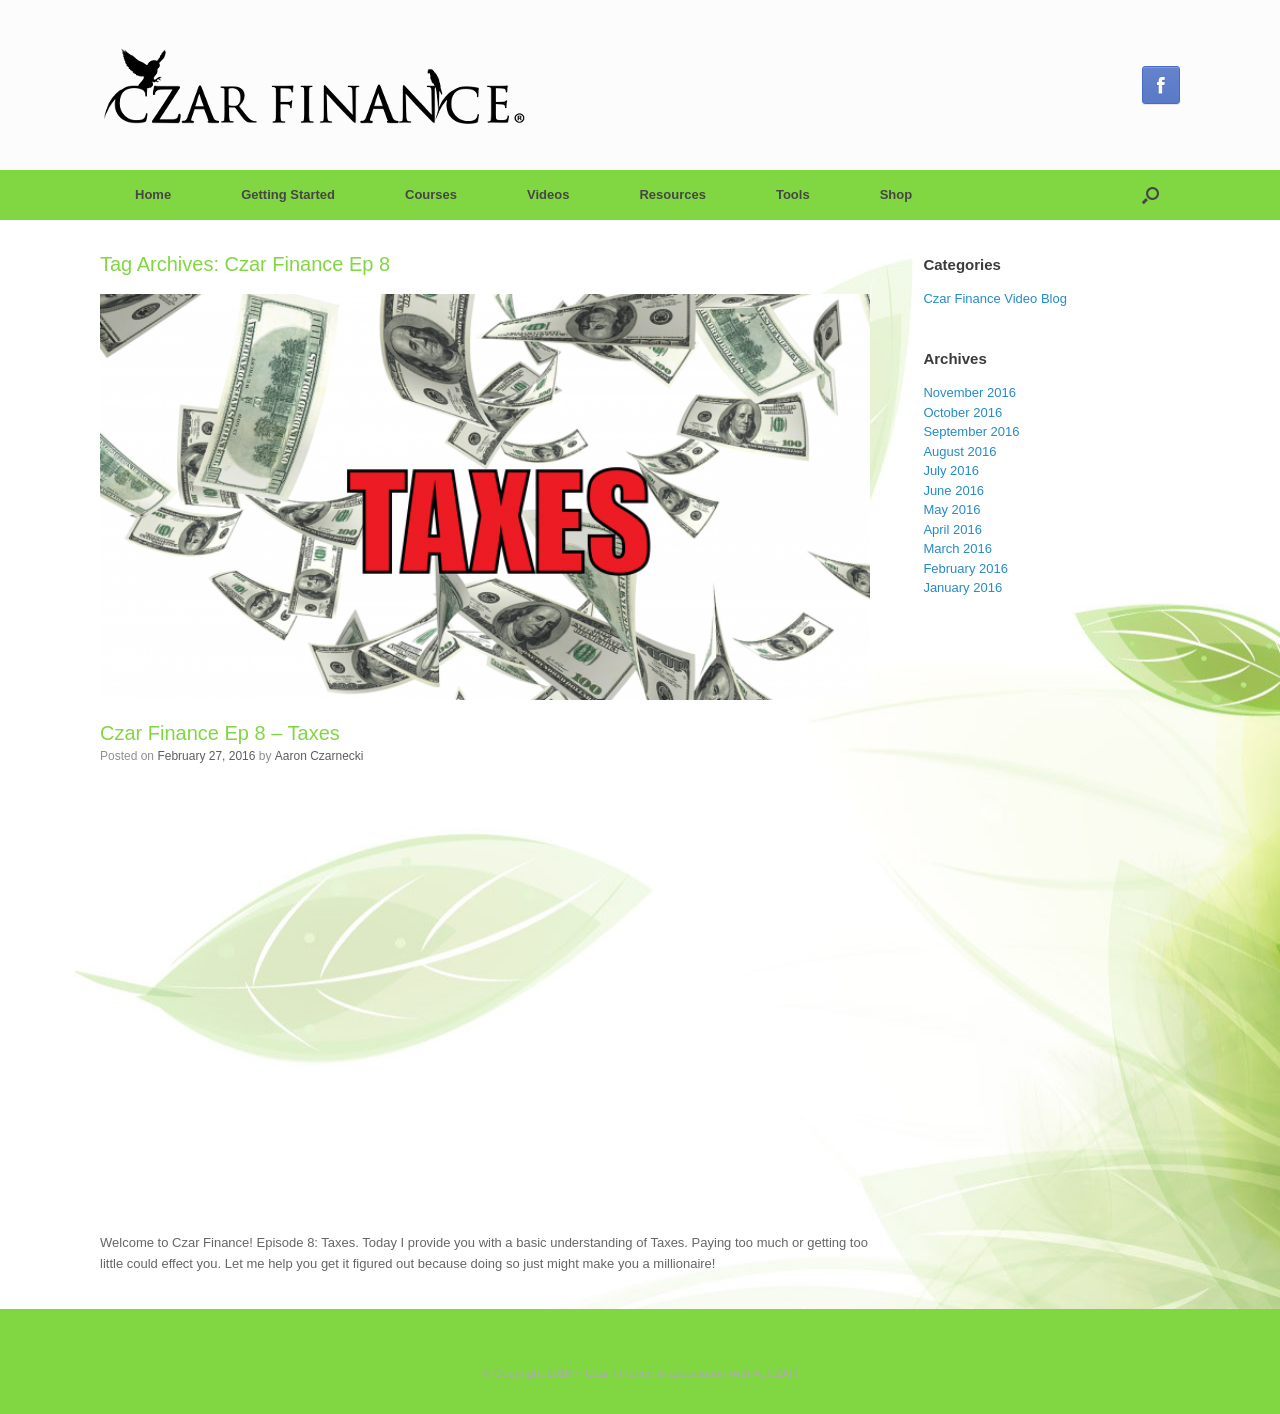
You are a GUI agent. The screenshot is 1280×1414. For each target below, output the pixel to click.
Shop (896, 194)
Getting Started (288, 194)
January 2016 (962, 587)
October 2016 (962, 412)
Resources (672, 194)
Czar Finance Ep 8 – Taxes (220, 733)
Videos (548, 194)
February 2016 (965, 568)
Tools (793, 194)
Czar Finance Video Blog (995, 298)
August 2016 (959, 451)
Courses (431, 194)
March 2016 (957, 548)
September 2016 (971, 431)
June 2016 (953, 490)
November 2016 (969, 392)
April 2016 (952, 529)
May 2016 (951, 509)
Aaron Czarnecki (319, 756)
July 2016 (951, 470)
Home (153, 194)
